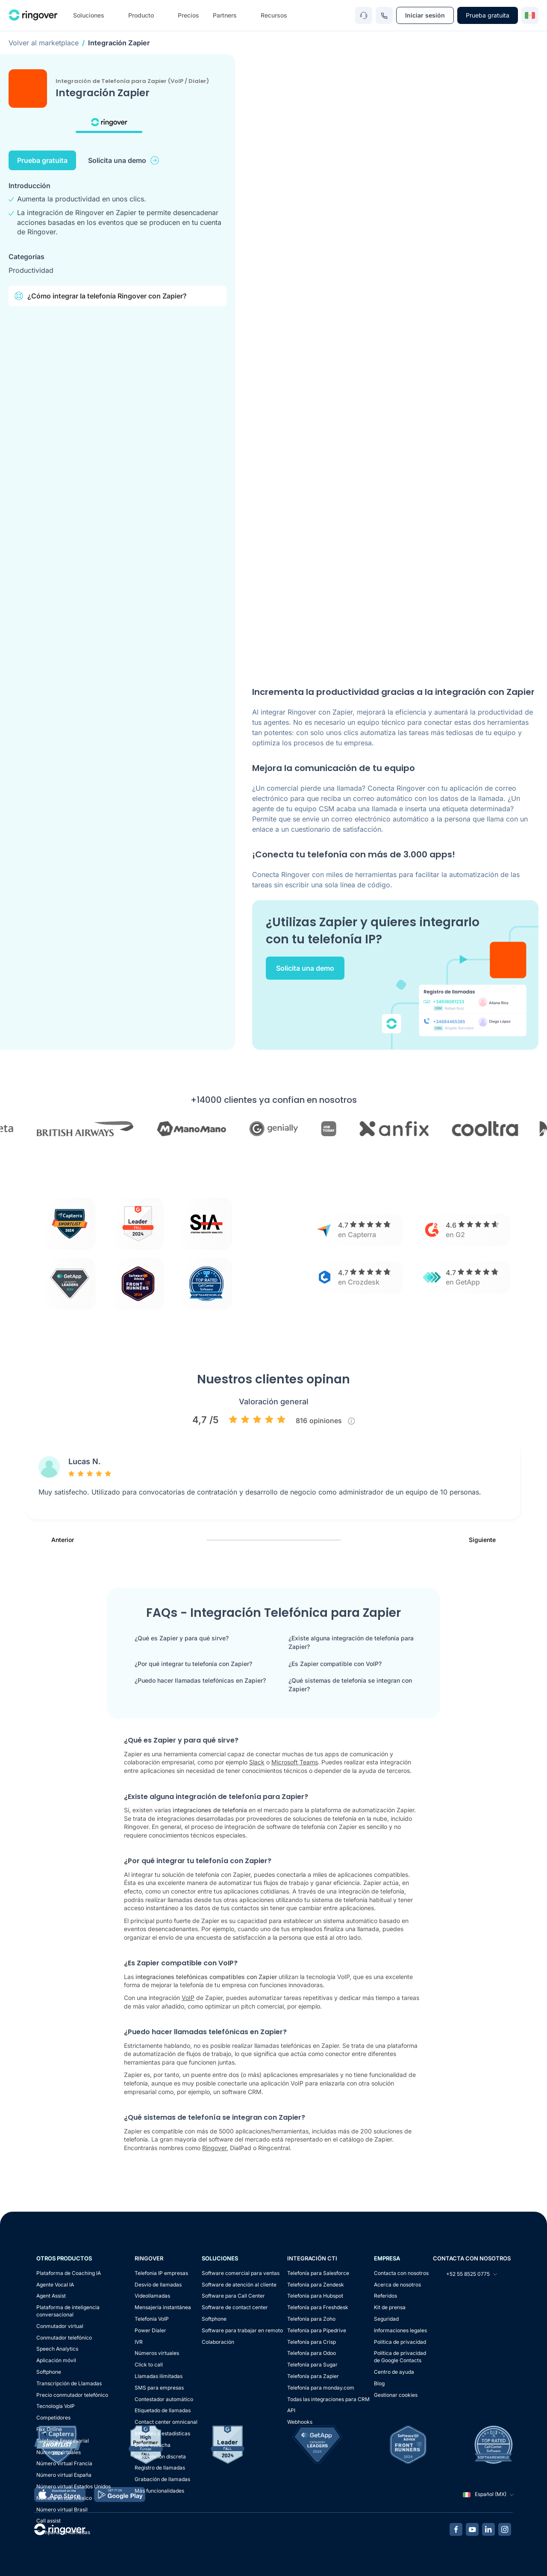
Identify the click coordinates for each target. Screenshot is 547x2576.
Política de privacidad (400, 2342)
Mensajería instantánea (163, 2307)
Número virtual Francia (64, 2463)
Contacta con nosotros (401, 2273)
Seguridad (386, 2319)
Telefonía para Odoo (311, 2353)
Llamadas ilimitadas (158, 2376)
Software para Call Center (233, 2295)
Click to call (149, 2364)
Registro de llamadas (160, 2467)
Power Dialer (150, 2330)
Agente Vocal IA (55, 2284)
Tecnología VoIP (55, 2406)
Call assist (48, 2520)
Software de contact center (235, 2307)
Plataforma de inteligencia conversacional (68, 2311)
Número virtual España (63, 2475)
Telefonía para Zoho (311, 2319)
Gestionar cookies (396, 2395)
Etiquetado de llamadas (163, 2410)
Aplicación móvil (56, 2360)
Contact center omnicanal (166, 2422)
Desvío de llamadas (158, 2284)
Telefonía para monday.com (320, 2387)
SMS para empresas (159, 2387)
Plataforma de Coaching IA (68, 2273)
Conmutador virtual (59, 2326)
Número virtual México (64, 2498)
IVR (139, 2342)
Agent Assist (51, 2295)
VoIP (188, 1997)
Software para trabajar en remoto (242, 2330)
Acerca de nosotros (397, 2284)
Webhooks (299, 2422)
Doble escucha (153, 2445)
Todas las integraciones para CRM (328, 2399)
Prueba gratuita (487, 15)
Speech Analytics (57, 2349)
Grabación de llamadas (162, 2479)
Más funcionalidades (159, 2490)
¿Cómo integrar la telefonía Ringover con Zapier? (100, 296)
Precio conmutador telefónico (72, 2395)
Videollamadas (152, 2295)
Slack (257, 1762)
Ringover (214, 2147)
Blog (379, 2383)
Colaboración (218, 2342)
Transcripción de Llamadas (69, 2383)
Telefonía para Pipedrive (316, 2330)
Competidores (53, 2417)
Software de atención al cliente (239, 2284)
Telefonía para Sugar (312, 2364)
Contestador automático (164, 2399)
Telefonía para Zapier (313, 2376)
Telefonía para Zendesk (315, 2284)
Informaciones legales (400, 2330)
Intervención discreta (160, 2456)
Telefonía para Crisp (311, 2342)
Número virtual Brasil (62, 2509)
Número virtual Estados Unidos (73, 2486)
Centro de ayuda (394, 2372)
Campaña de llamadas (63, 2532)
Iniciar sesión (425, 15)
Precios (188, 15)
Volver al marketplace (44, 42)
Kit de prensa (390, 2307)
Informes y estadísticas (162, 2433)
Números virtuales (58, 2452)
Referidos (385, 2295)
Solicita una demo (124, 160)
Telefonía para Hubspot (315, 2295)
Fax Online (49, 2429)
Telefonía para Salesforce (318, 2273)
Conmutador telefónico (64, 2337)
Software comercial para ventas (240, 2273)
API (291, 2410)
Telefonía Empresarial (62, 2440)
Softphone (48, 2372)
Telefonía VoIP (152, 2319)
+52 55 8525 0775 (464, 2274)
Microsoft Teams (294, 1762)
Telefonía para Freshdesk (317, 2307)
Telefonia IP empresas (161, 2273)
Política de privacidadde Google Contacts (400, 2356)
